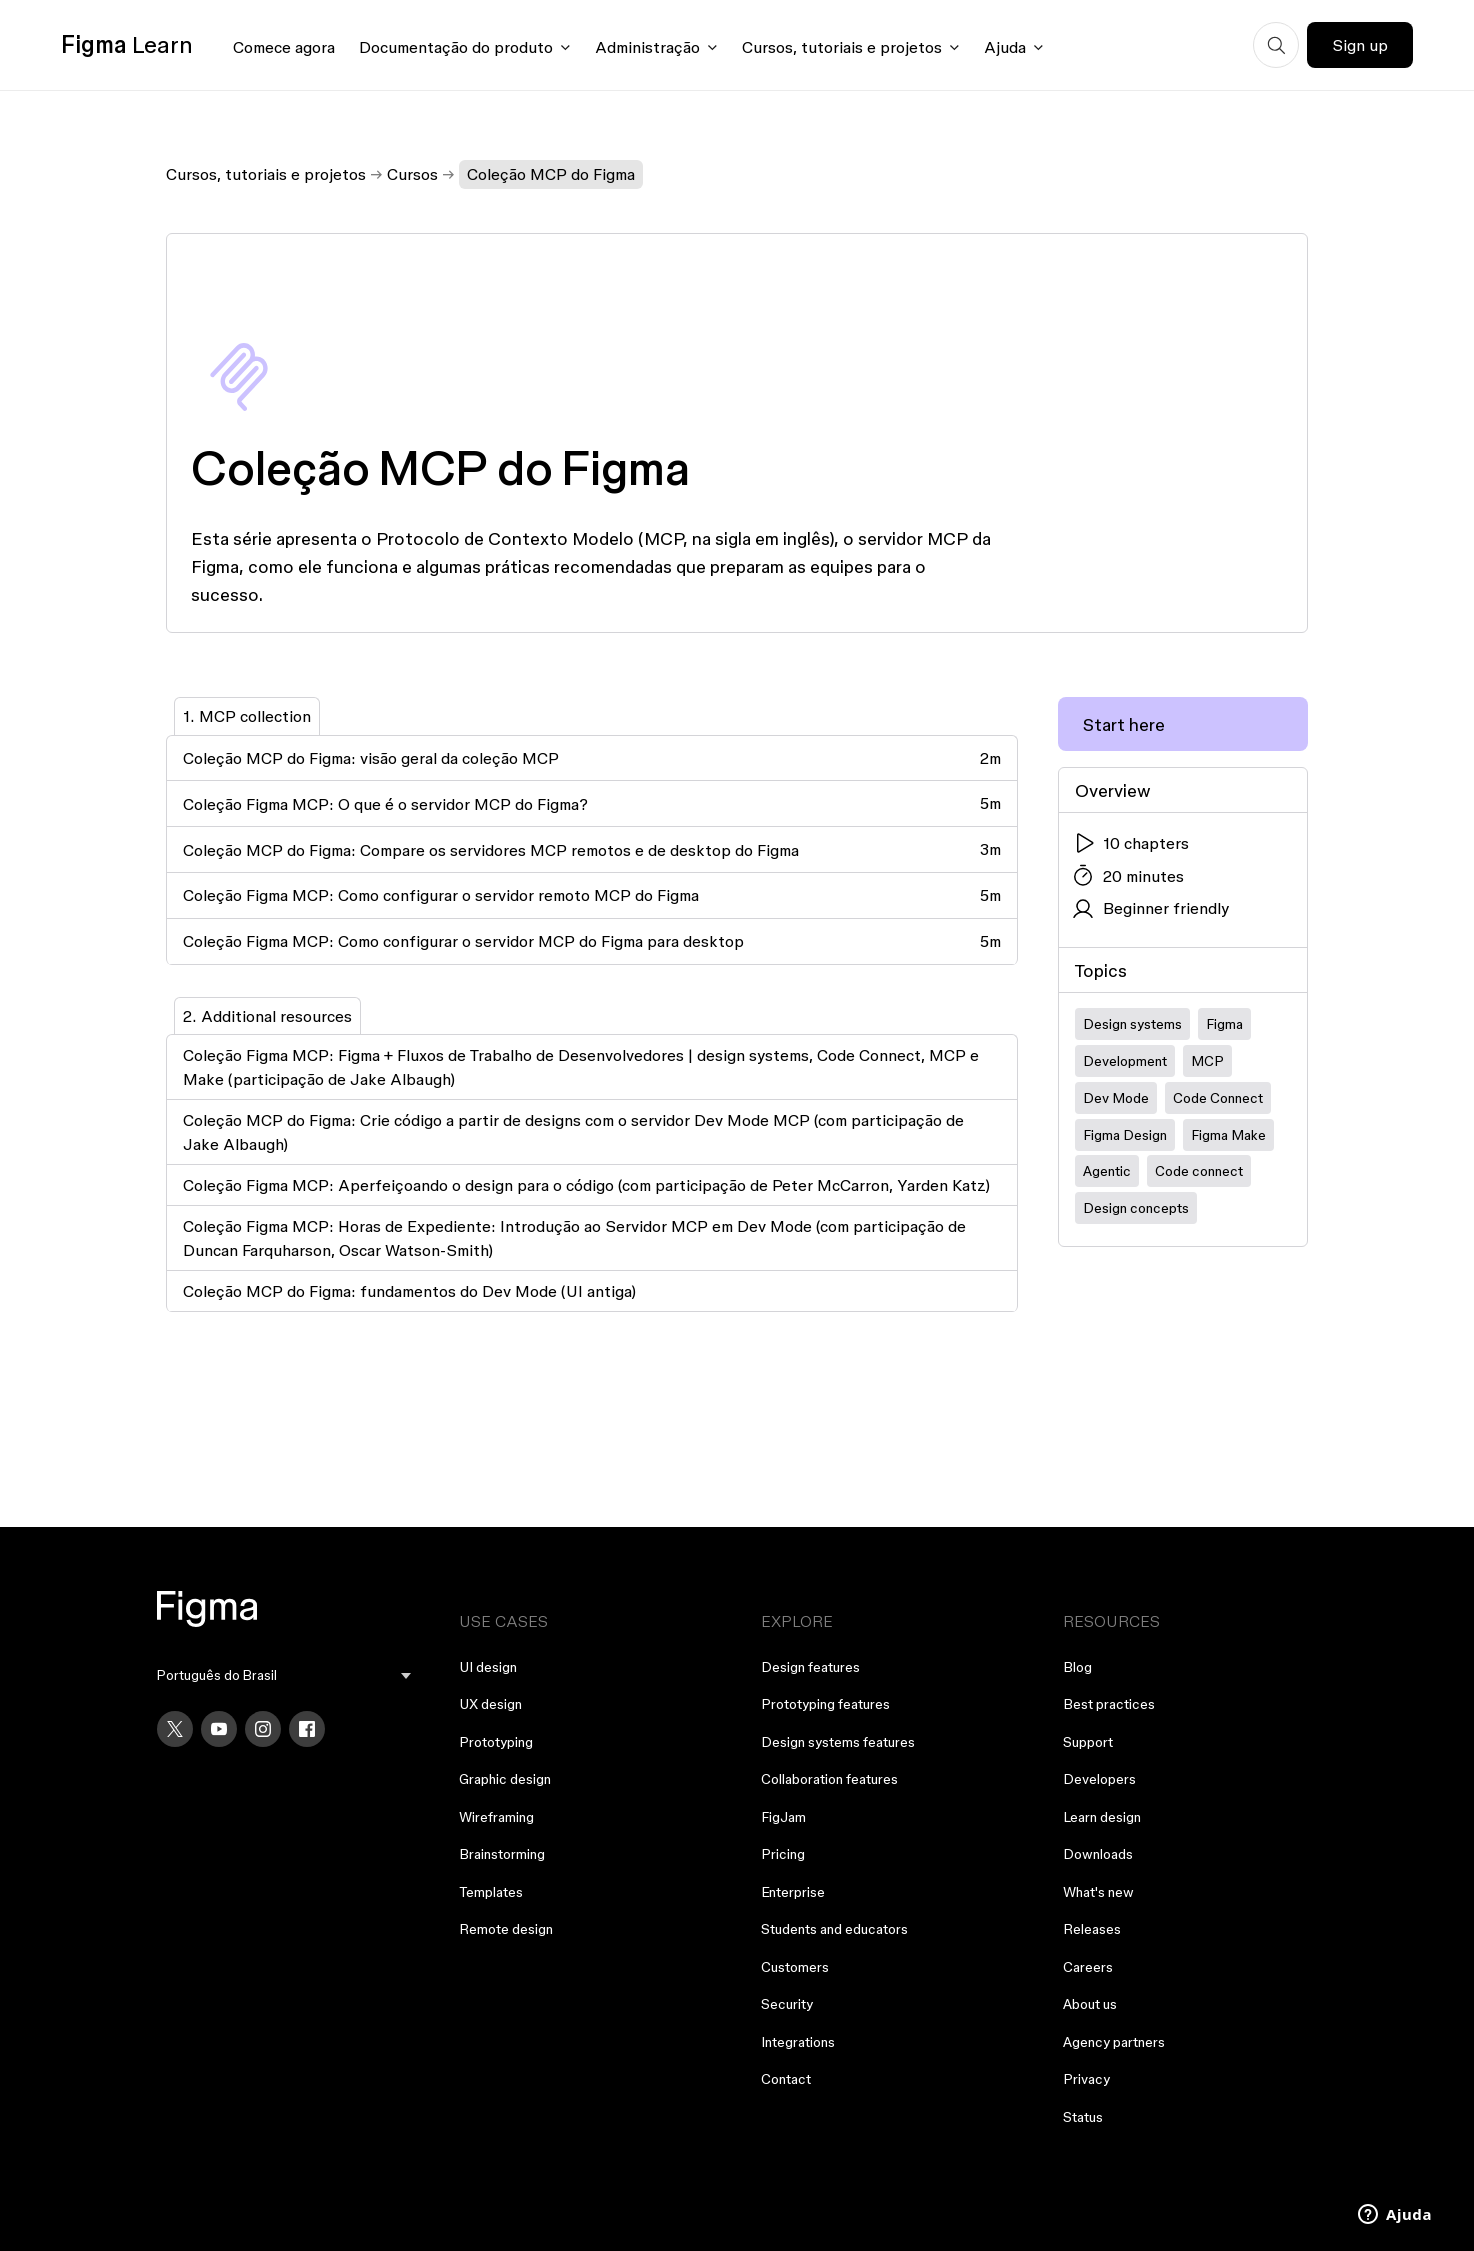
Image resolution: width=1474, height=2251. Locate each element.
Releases (1092, 1929)
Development (1125, 1061)
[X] (175, 1729)
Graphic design (505, 1779)
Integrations (798, 2042)
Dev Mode (1116, 1098)
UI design (488, 1667)
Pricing (783, 1854)
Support (1088, 1742)
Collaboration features (829, 1779)
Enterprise (793, 1892)
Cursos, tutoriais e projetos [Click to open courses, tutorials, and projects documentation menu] (842, 47)
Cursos (412, 174)
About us (1090, 2004)
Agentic (1107, 1171)
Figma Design (1125, 1135)
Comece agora (284, 47)
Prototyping (496, 1742)
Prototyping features (825, 1704)
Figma (1224, 1024)
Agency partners (1114, 2042)
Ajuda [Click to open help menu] (1005, 47)
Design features (810, 1667)
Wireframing (496, 1817)
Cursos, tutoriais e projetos (266, 174)
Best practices (1109, 1704)
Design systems (1132, 1024)
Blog (1077, 1667)
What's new (1098, 1892)
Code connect (1199, 1171)
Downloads (1098, 1854)
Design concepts (1136, 1208)
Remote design (506, 1929)
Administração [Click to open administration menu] (647, 47)
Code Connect (1218, 1098)
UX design (490, 1704)
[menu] (284, 1675)
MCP (1207, 1061)
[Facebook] (307, 1729)
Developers (1099, 1779)
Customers (795, 1967)
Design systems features (838, 1742)
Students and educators (834, 1929)
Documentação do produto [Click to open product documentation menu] (456, 47)
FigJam (783, 1817)
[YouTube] (219, 1729)
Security (787, 2004)
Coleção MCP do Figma (551, 174)
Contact (786, 2079)
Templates (491, 1892)
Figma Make (1228, 1135)
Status (1083, 2117)
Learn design (1102, 1817)
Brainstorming (502, 1854)
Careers (1088, 1967)
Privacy (1086, 2079)
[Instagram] (263, 1729)
